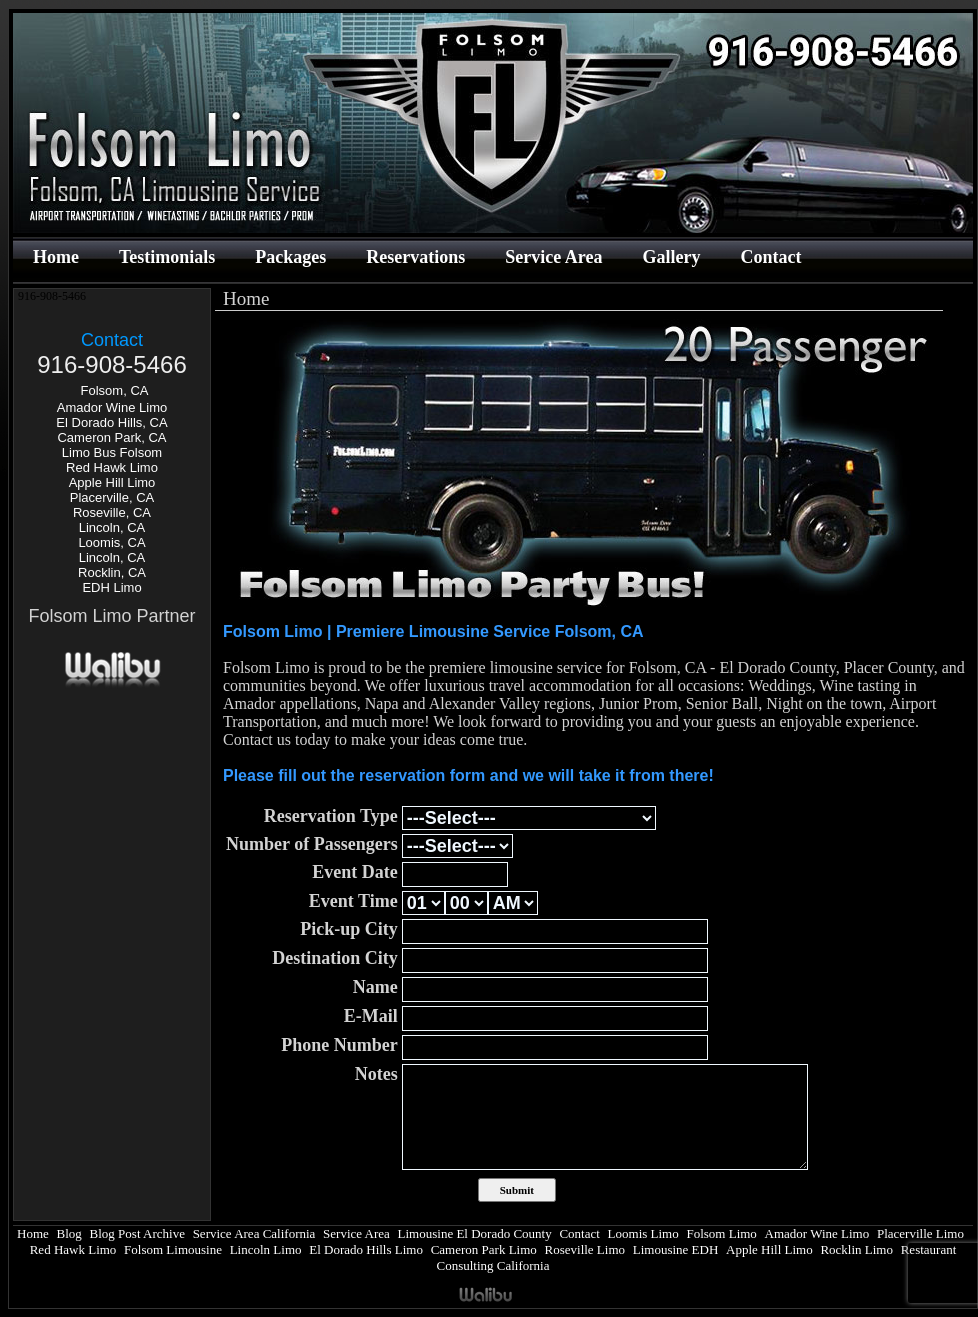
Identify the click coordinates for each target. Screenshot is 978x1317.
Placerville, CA (112, 497)
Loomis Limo (643, 1233)
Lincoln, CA (112, 527)
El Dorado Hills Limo (366, 1249)
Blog (69, 1233)
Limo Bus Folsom (112, 452)
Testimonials (167, 257)
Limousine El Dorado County (475, 1233)
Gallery (671, 257)
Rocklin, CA (112, 572)
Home (56, 257)
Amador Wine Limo (112, 407)
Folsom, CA (115, 390)
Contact (770, 257)
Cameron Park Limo (484, 1249)
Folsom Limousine (173, 1249)
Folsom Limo (721, 1233)
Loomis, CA (111, 542)
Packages (290, 257)
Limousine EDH (676, 1249)
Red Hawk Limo (112, 467)
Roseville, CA (112, 512)
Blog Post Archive (137, 1233)
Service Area (553, 257)
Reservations (415, 257)
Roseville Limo (585, 1249)
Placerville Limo (920, 1233)
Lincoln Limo (266, 1249)
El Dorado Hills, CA (111, 422)
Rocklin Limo (856, 1249)
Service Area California (254, 1233)
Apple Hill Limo (112, 482)
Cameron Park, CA (111, 437)
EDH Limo (111, 587)
